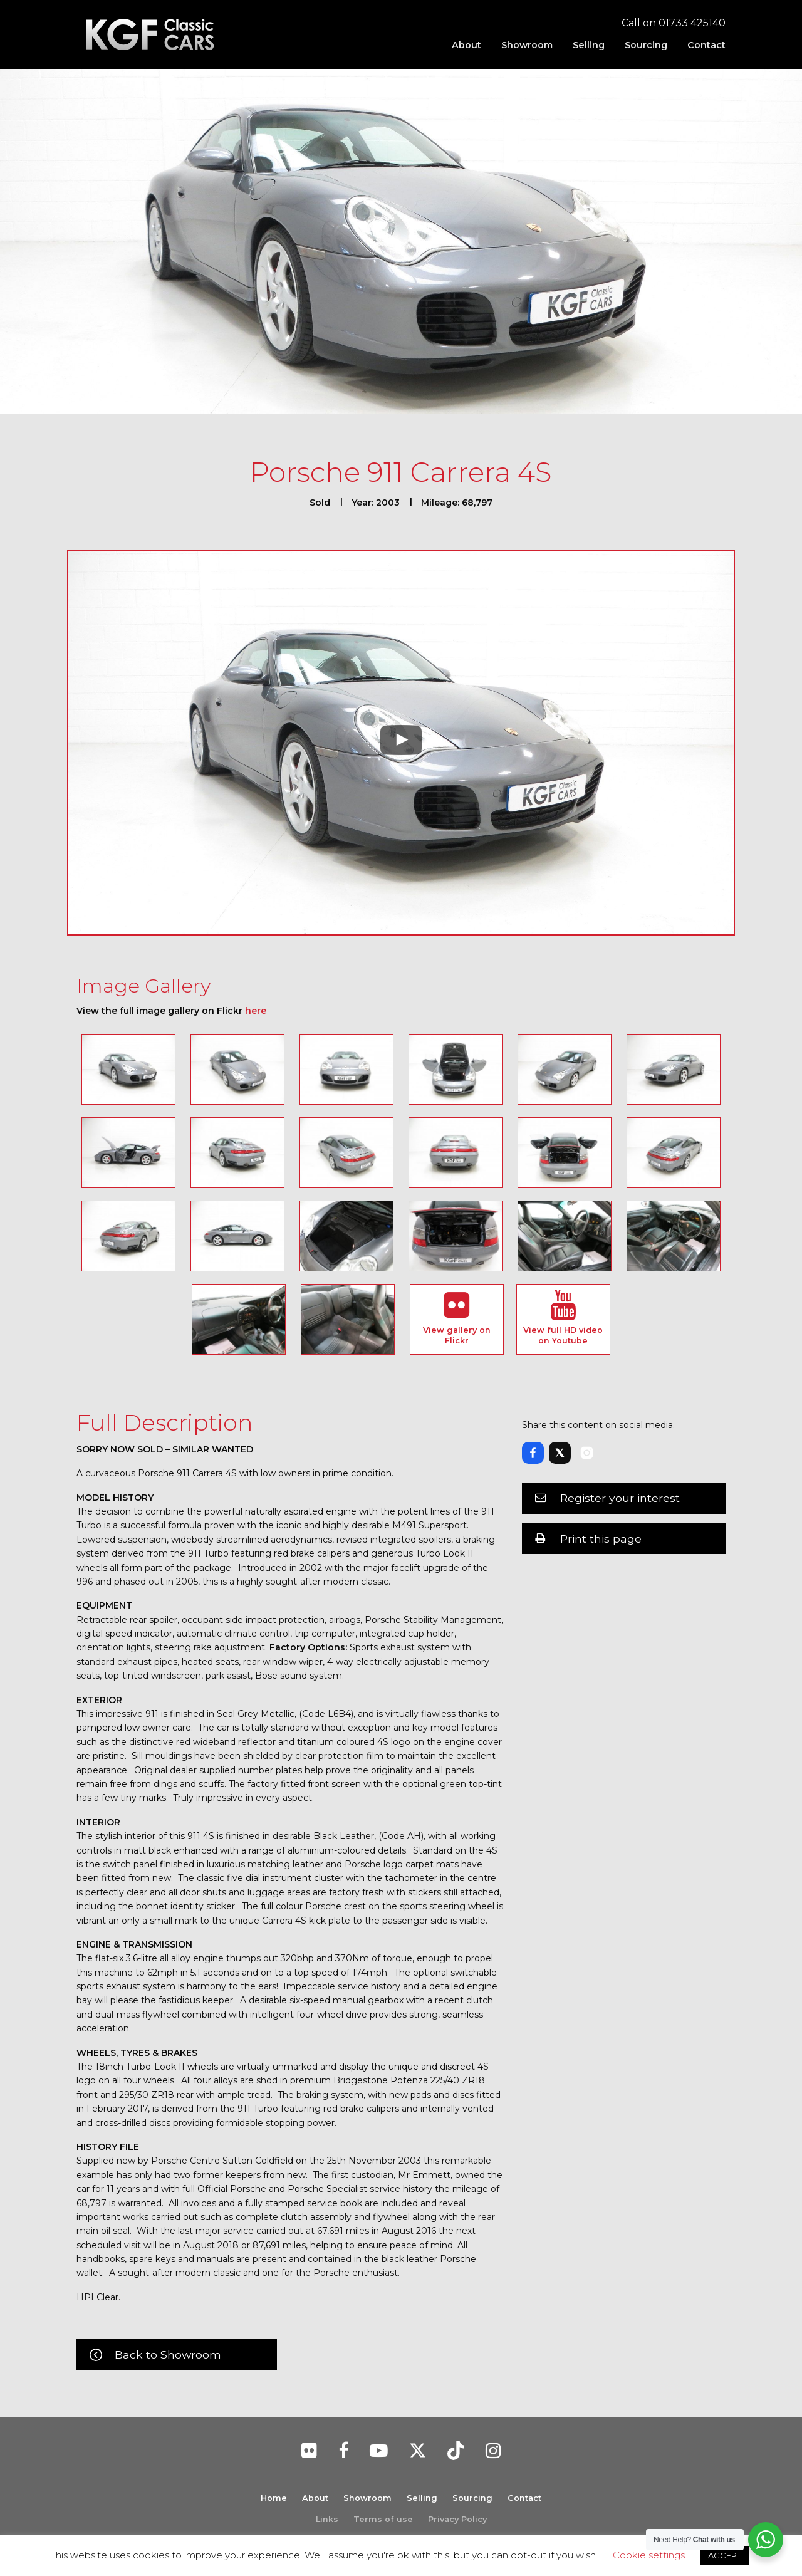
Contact (706, 45)
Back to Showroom (168, 2354)
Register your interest (620, 1497)
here (255, 1010)
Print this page (601, 1538)
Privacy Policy (457, 2519)
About (466, 45)
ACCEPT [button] (724, 2555)
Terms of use (383, 2519)
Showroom (527, 45)
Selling (589, 45)
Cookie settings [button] (649, 2555)
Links (327, 2519)
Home (274, 2498)
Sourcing (646, 45)
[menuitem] (466, 45)
